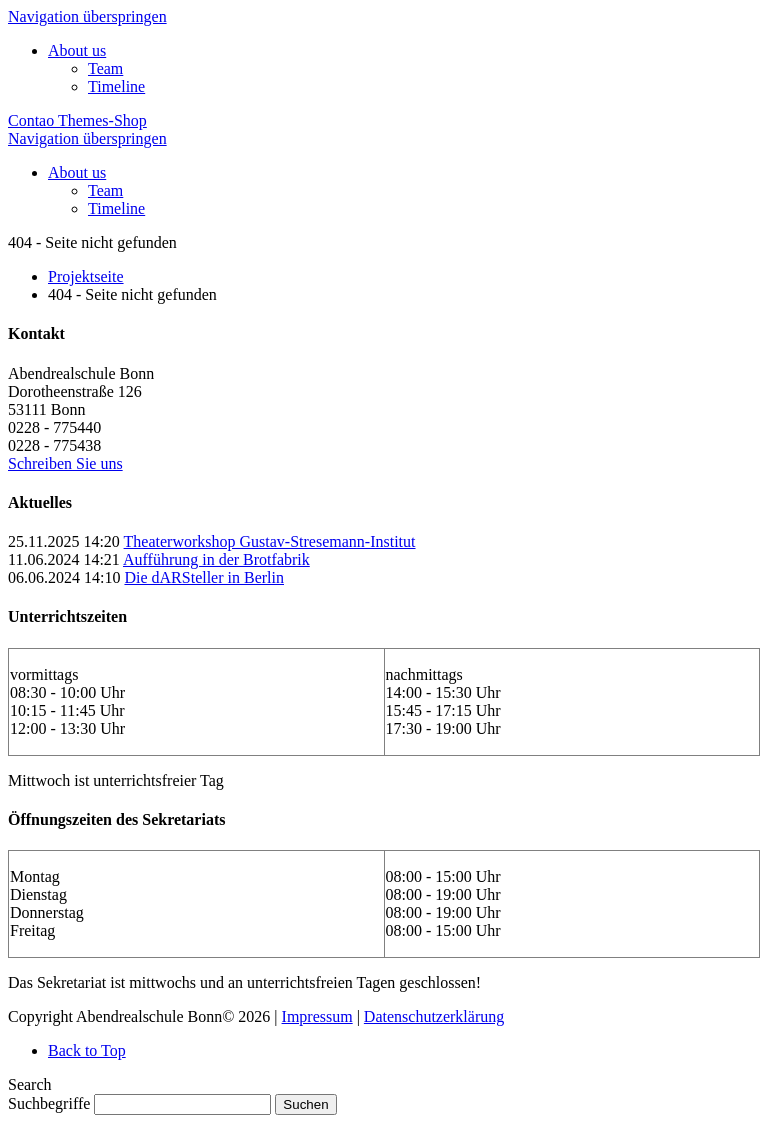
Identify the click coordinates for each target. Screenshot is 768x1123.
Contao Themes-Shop (77, 120)
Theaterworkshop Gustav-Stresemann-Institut (270, 541)
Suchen (305, 1104)
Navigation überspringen (87, 16)
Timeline (116, 86)
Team (105, 68)
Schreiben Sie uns (65, 463)
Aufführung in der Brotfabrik (216, 559)
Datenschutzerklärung (434, 1016)
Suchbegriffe (49, 1103)
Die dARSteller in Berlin (204, 577)
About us (77, 50)
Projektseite (86, 276)
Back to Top (87, 1050)
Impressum (317, 1016)
